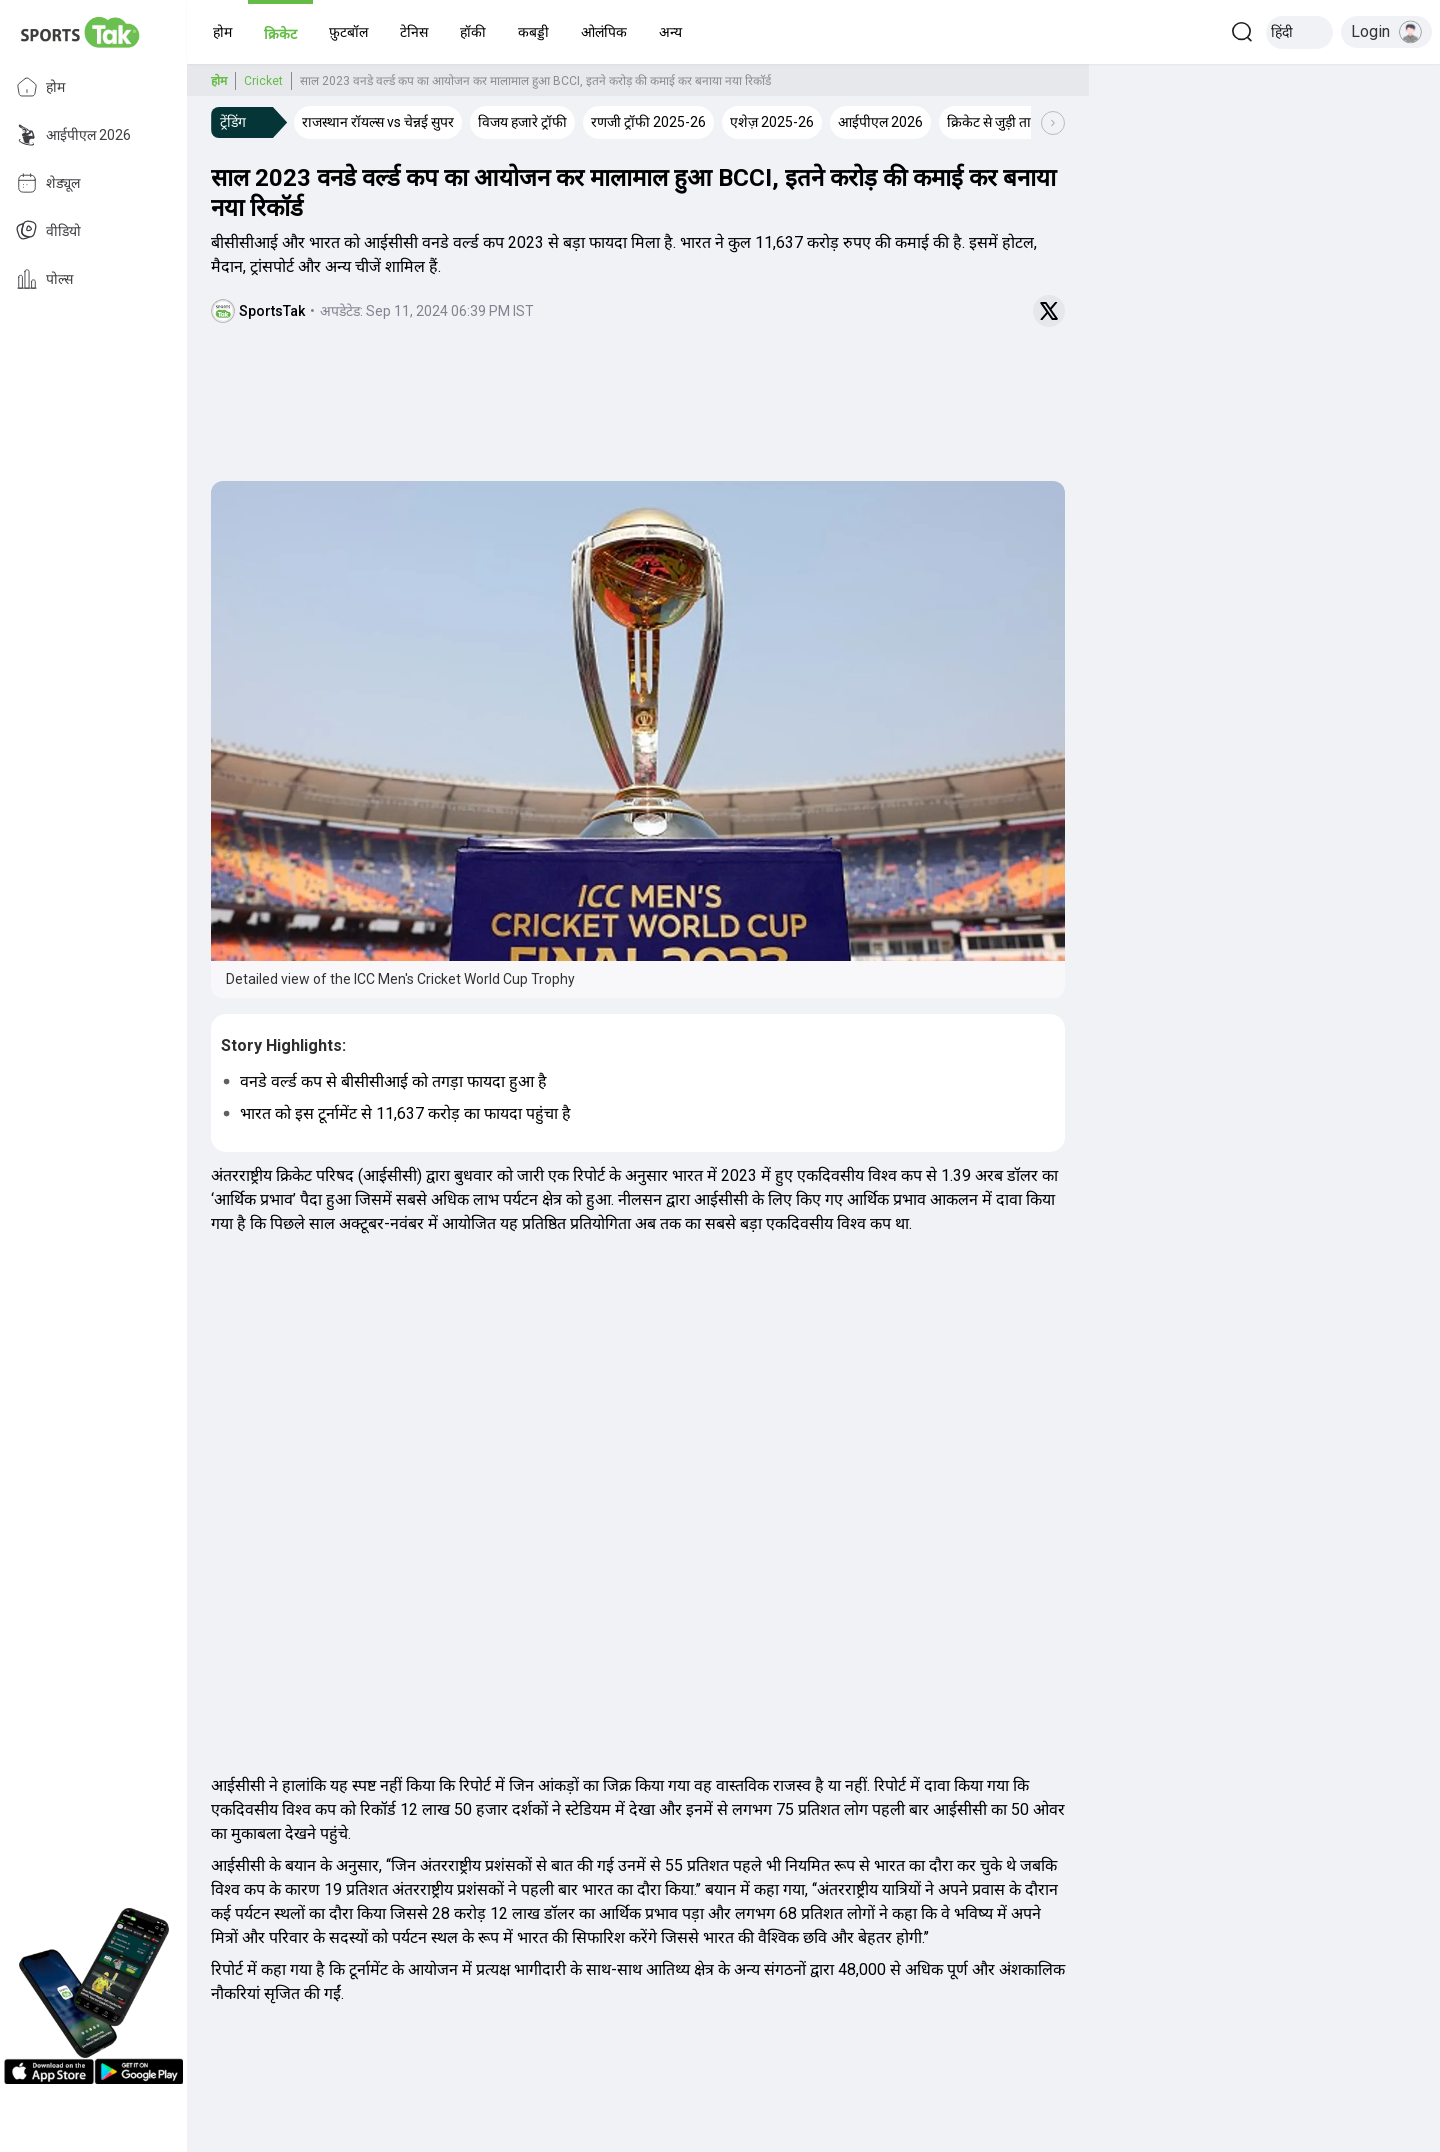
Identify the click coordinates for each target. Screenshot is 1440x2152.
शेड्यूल (48, 183)
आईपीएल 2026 (73, 135)
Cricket (263, 81)
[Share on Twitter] (1049, 311)
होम (40, 87)
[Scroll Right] (1053, 123)
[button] (222, 32)
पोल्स (44, 279)
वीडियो (48, 231)
